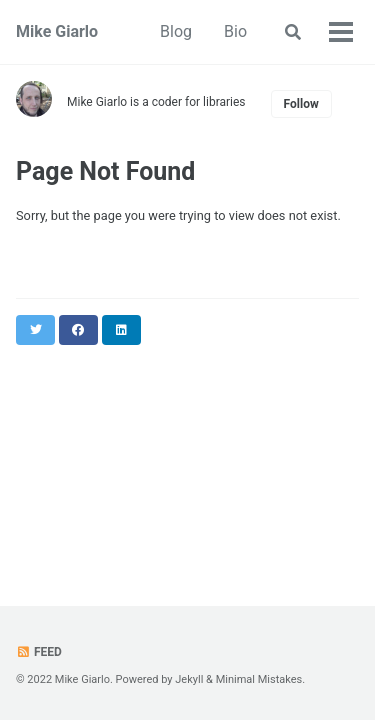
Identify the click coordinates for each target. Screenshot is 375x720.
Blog (176, 31)
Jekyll (189, 679)
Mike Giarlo (57, 31)
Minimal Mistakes (259, 679)
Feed (39, 652)
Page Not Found (105, 171)
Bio (235, 31)
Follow (301, 104)
